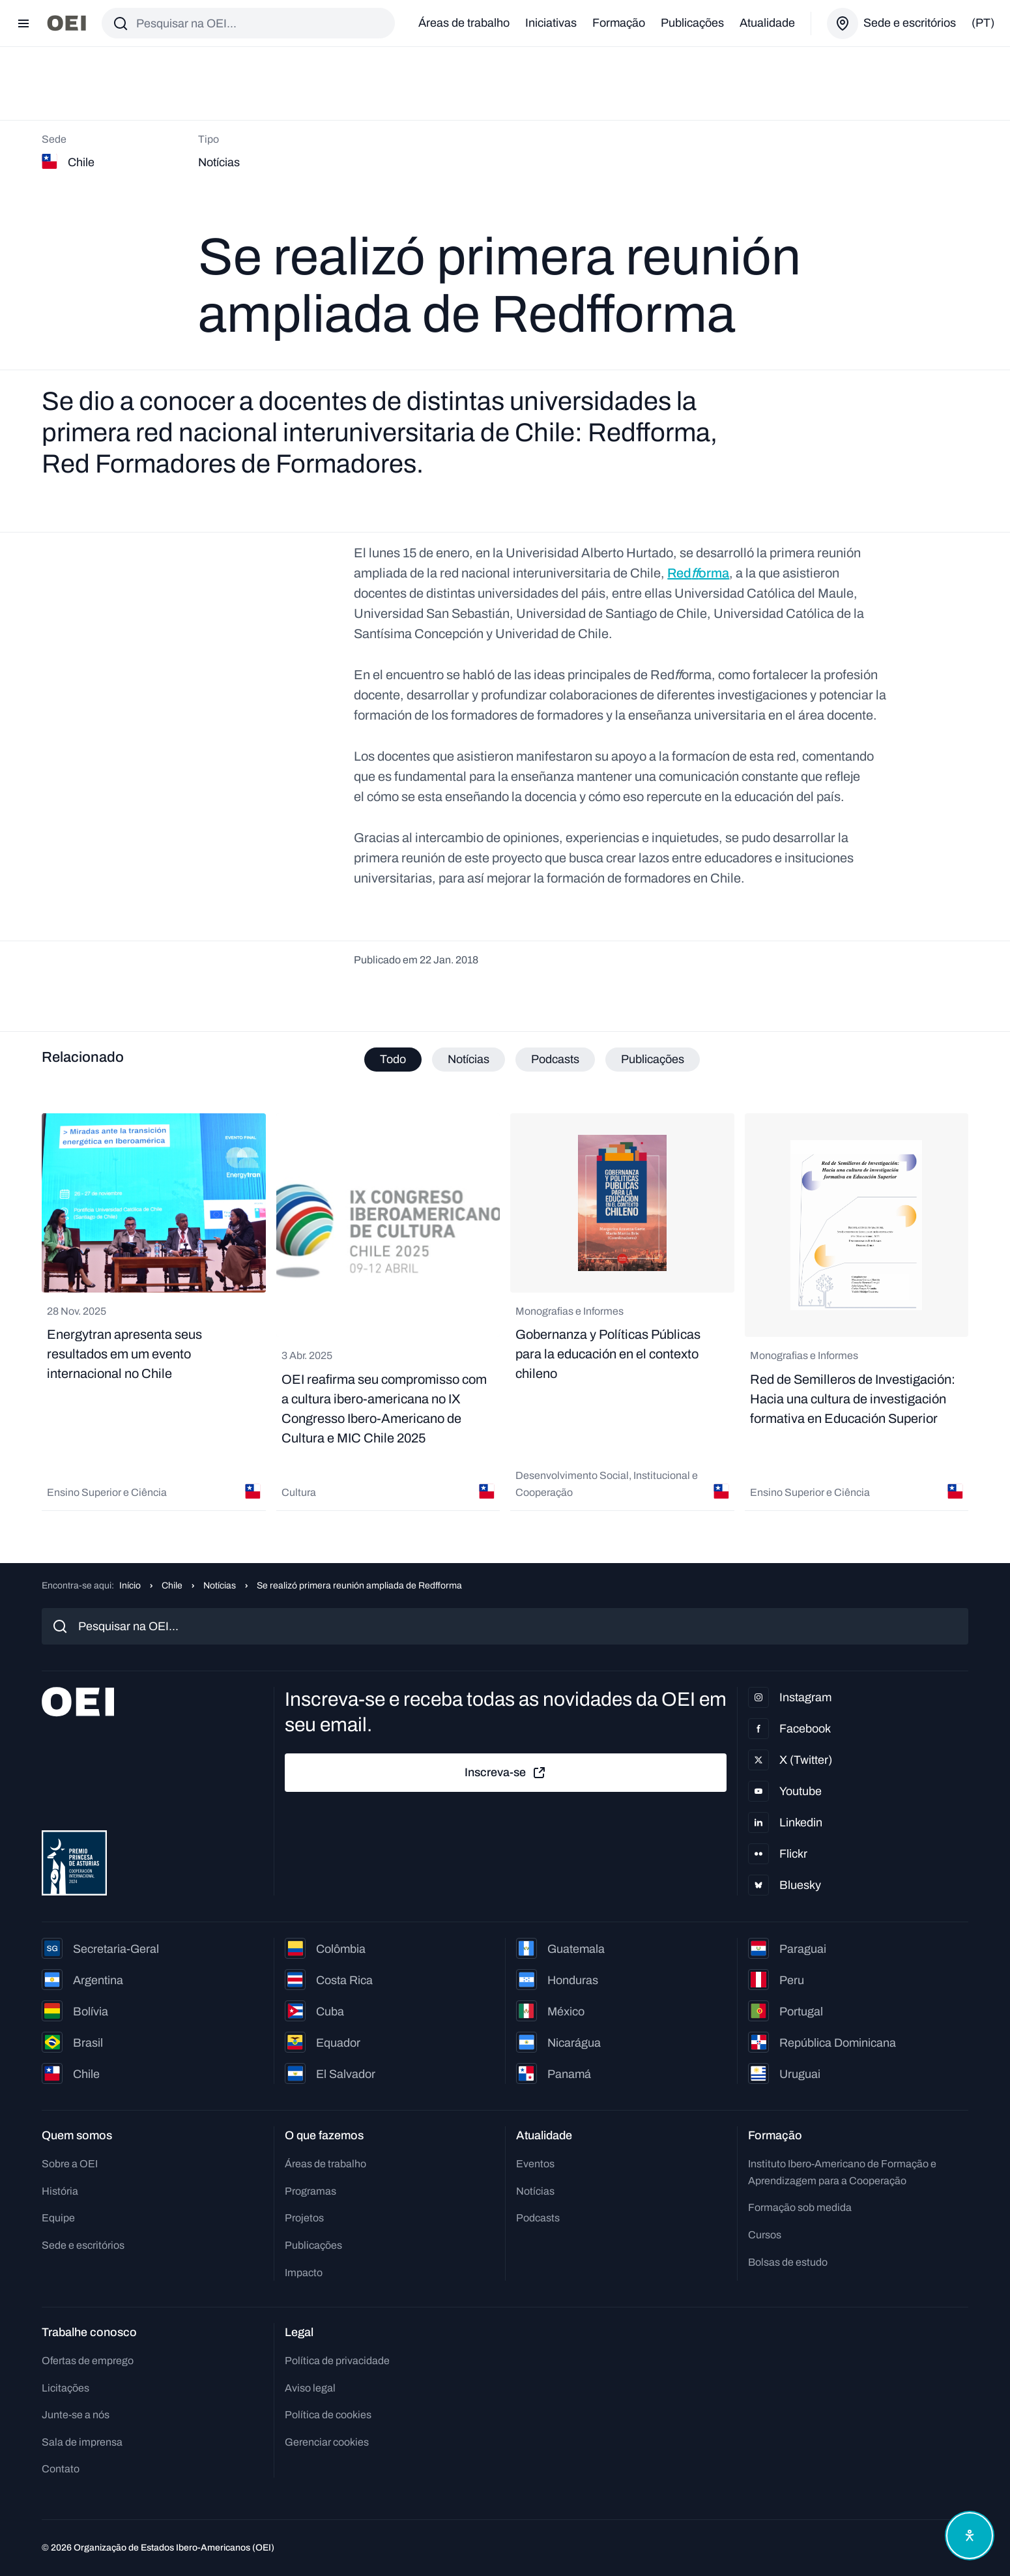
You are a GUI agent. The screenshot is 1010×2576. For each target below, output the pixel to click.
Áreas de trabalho (464, 22)
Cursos (764, 2234)
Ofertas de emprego (88, 2360)
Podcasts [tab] (555, 1059)
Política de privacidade (337, 2360)
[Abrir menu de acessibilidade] (969, 2535)
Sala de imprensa (82, 2442)
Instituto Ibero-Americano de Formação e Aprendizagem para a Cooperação (842, 2172)
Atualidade (767, 22)
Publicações (692, 22)
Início (130, 1585)
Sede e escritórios (83, 2245)
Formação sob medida (800, 2207)
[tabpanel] (505, 1312)
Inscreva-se (506, 1773)
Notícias (219, 1585)
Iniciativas (551, 22)
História (60, 2191)
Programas (310, 2191)
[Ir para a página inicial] (66, 23)
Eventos (535, 2163)
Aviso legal (310, 2387)
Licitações (65, 2387)
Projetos (304, 2217)
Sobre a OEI (70, 2163)
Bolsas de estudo (788, 2262)
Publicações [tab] (652, 1059)
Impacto (304, 2272)
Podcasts (538, 2217)
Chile (172, 1585)
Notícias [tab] (468, 1059)
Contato (60, 2468)
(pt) (983, 22)
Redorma (698, 573)
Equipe (58, 2217)
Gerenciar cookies (327, 2442)
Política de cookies (328, 2414)
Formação (618, 22)
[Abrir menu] (23, 23)
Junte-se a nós (75, 2414)
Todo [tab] (393, 1059)
